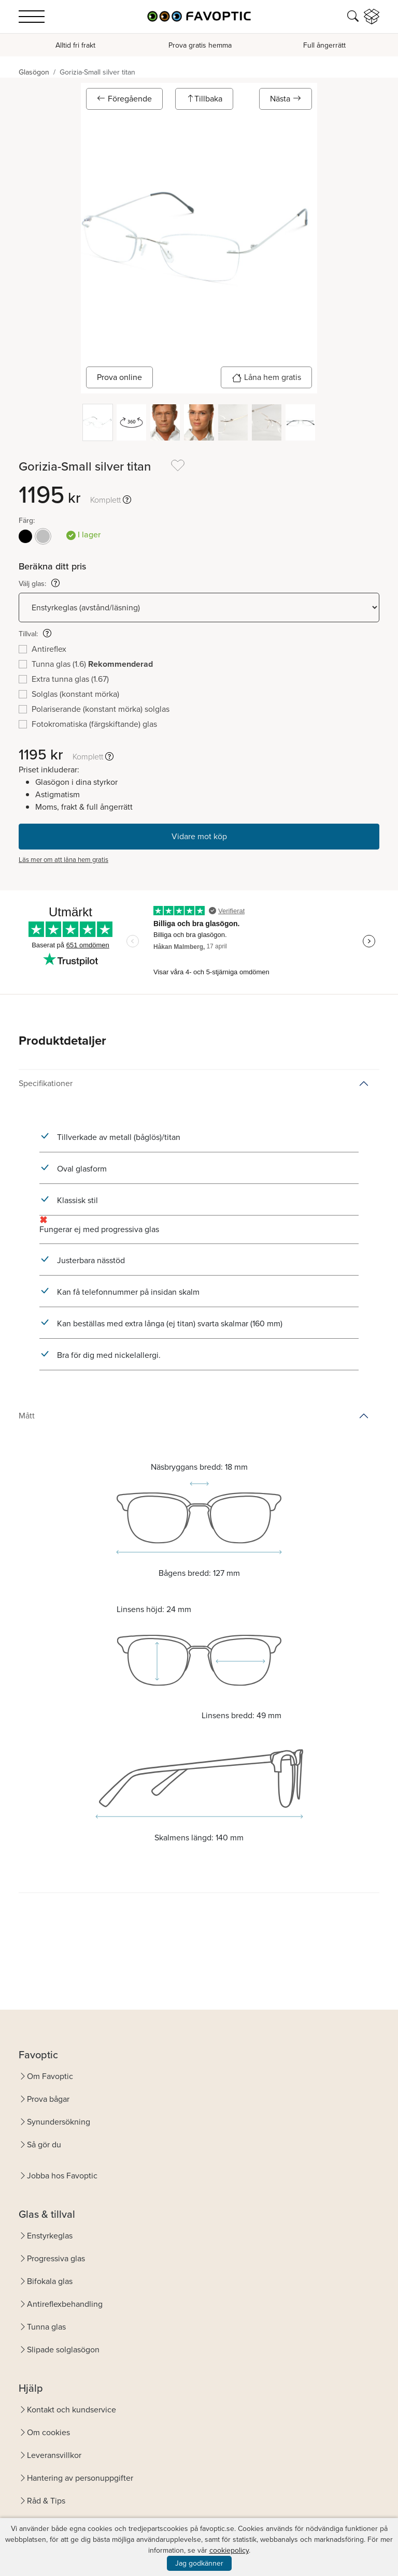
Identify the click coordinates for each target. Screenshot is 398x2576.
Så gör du (44, 2144)
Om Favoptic (50, 2076)
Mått (27, 1416)
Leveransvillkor (54, 2455)
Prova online (119, 377)
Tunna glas (46, 2327)
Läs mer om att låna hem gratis (63, 860)
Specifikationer (46, 1083)
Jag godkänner (199, 2563)
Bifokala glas (50, 2281)
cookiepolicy (229, 2550)
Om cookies (48, 2432)
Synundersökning (58, 2122)
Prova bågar (48, 2099)
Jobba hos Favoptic (62, 2176)
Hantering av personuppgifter (80, 2478)
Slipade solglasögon (63, 2349)
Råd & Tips (46, 2501)
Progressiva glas (56, 2258)
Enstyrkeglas (50, 2236)
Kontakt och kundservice (71, 2410)
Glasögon (34, 72)
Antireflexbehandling (65, 2304)
